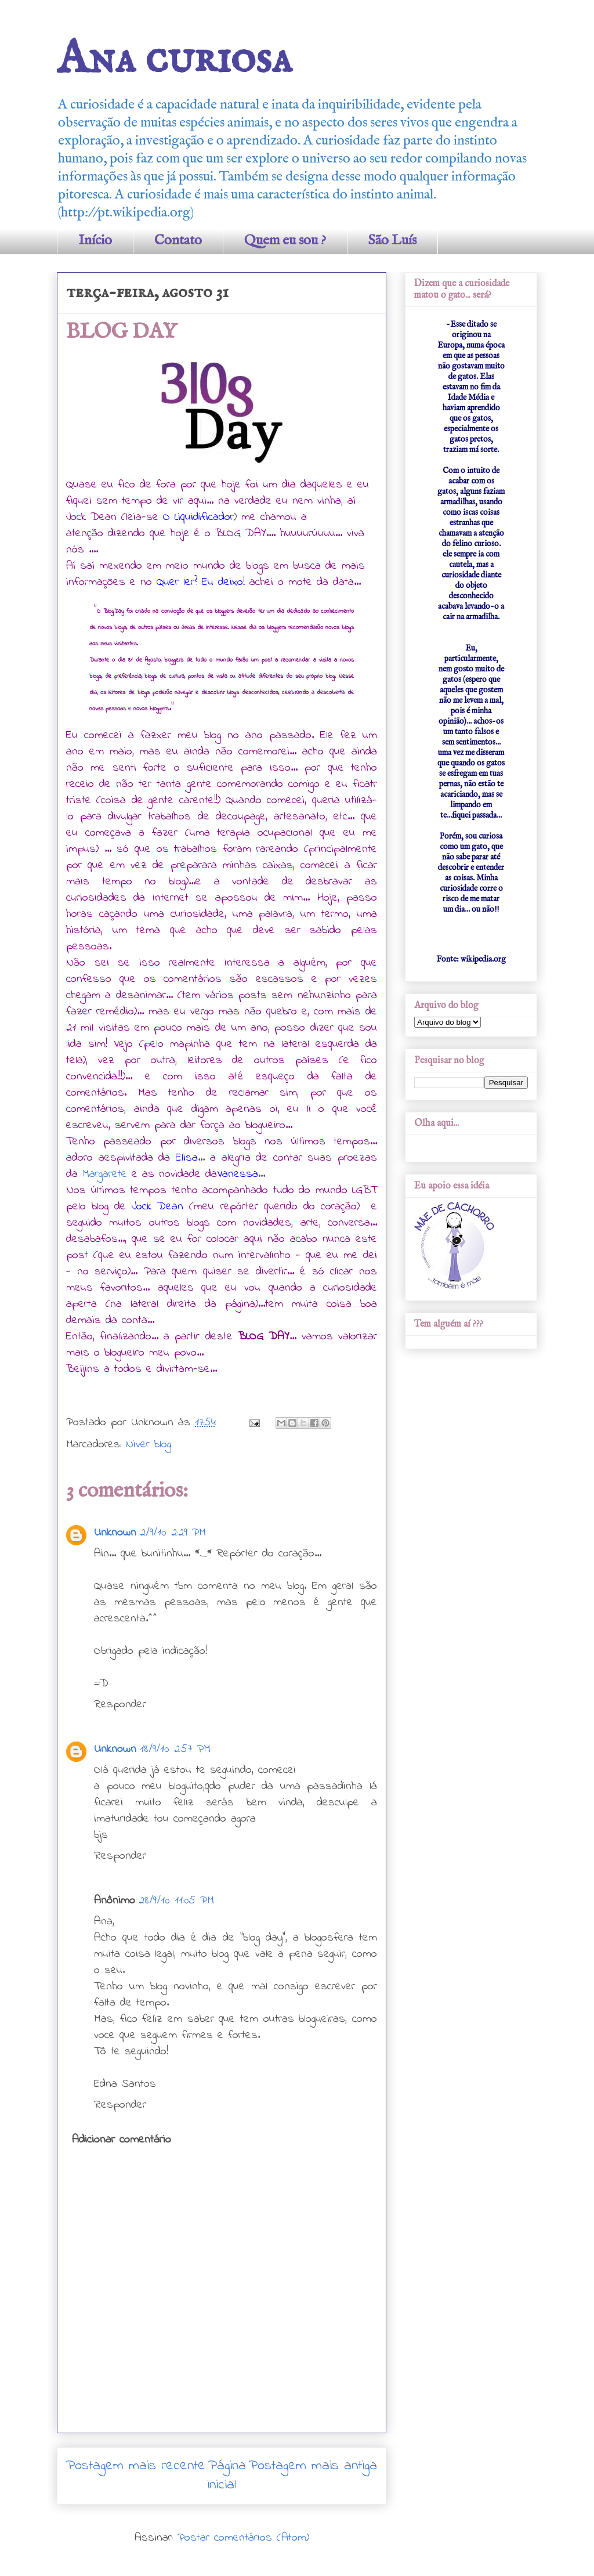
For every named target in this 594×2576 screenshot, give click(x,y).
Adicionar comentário (121, 2139)
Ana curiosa (174, 59)
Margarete (104, 1174)
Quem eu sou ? (285, 241)
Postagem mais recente (135, 2466)
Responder (120, 1704)
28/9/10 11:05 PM (176, 1900)
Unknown (115, 1532)
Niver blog (148, 1444)
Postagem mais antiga (313, 2466)
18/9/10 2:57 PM (175, 1749)
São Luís (392, 241)
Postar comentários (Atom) (243, 2538)
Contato (178, 241)
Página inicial (226, 2476)
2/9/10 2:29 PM (173, 1532)
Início (95, 241)
